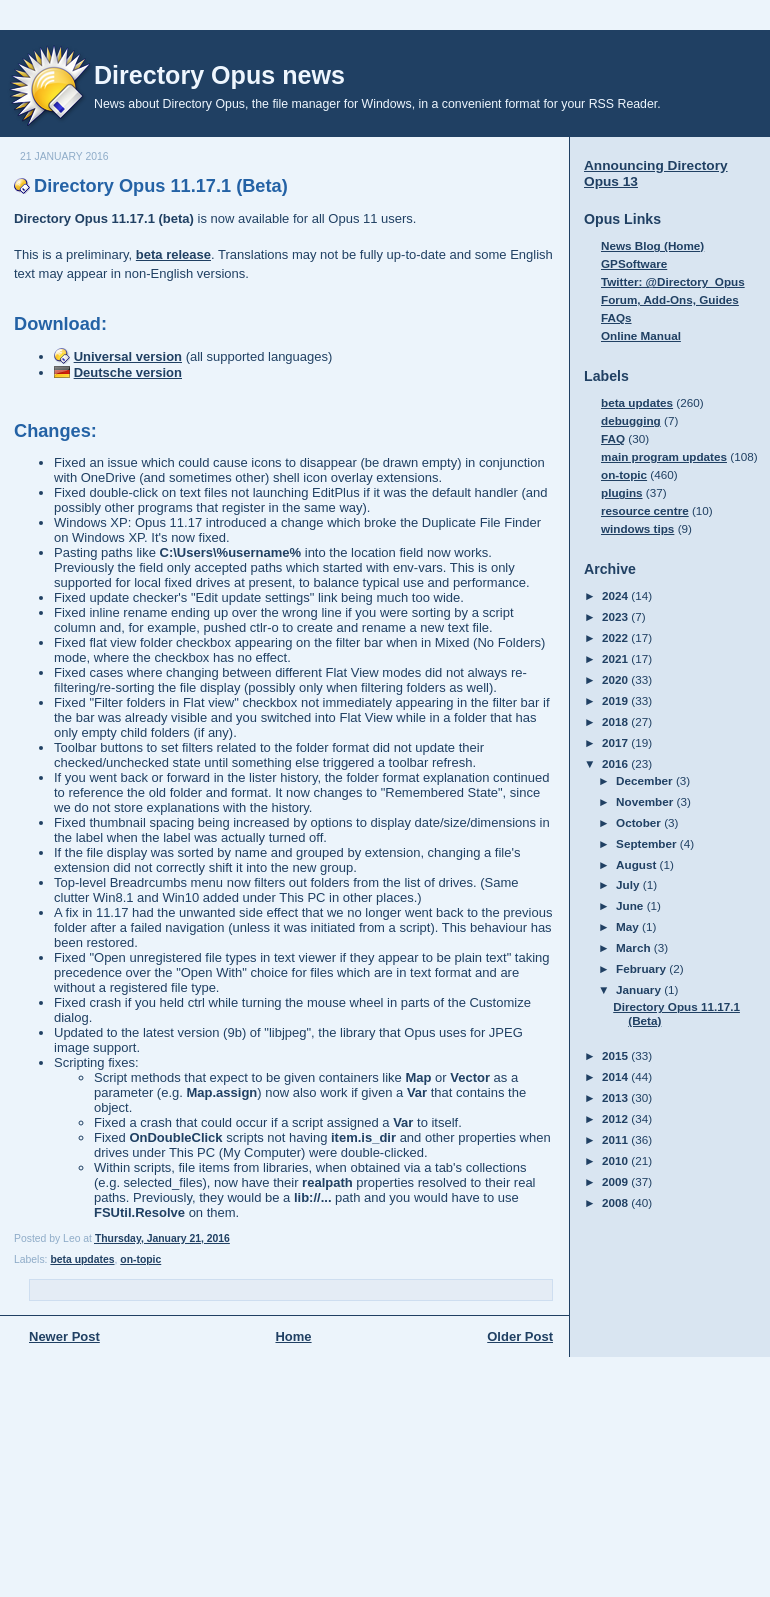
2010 (616, 1160)
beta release (173, 254)
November (646, 801)
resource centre (645, 510)
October (640, 822)
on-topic (140, 1259)
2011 (616, 1139)
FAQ (613, 438)
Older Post (520, 1336)
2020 (616, 679)
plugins (622, 492)
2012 (616, 1118)
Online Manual (641, 335)
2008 (616, 1202)
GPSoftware (634, 263)
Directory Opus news (219, 75)
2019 (616, 700)
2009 (616, 1181)
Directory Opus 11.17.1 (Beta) (161, 186)
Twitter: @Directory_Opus (673, 281)
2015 (616, 1055)
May (629, 926)
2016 (616, 763)
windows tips (637, 528)
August (638, 864)
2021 (616, 658)
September (648, 843)
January (640, 989)
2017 (616, 742)
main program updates (664, 456)
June (631, 905)
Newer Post (64, 1336)
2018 (616, 721)
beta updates (82, 1259)
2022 (616, 637)
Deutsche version (128, 372)
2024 (616, 595)
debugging (631, 420)
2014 (616, 1076)
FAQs (616, 317)
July (629, 884)
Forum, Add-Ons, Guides (670, 299)
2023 (616, 616)
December (646, 780)
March (635, 947)
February (642, 968)
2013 (616, 1097)
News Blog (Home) (652, 245)
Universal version (128, 356)
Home (293, 1336)
